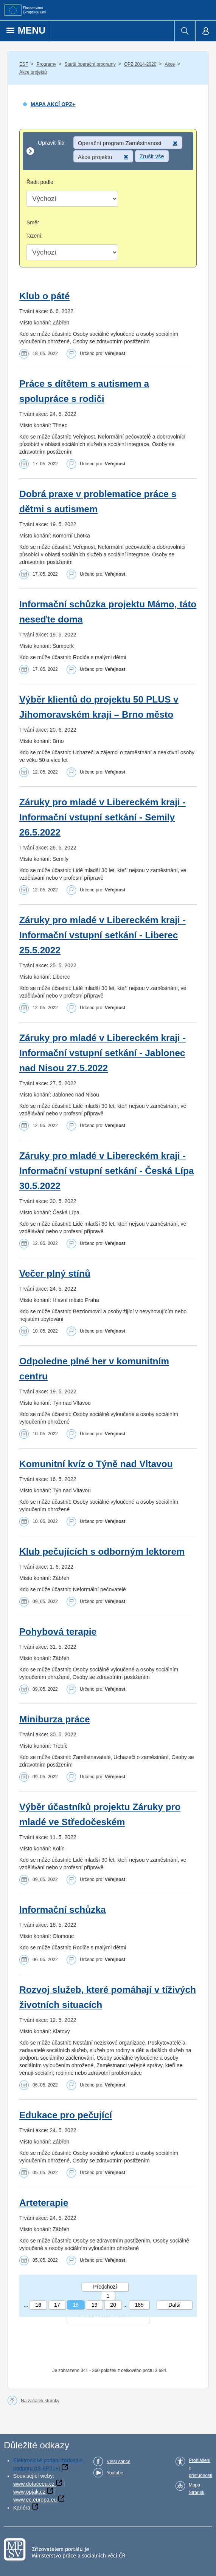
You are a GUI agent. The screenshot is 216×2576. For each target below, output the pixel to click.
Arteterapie (43, 2203)
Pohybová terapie (57, 1631)
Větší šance (119, 2461)
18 (76, 2305)
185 (139, 2305)
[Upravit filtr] (108, 151)
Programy (46, 64)
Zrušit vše (152, 156)
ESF (23, 64)
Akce (170, 64)
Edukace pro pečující (65, 2115)
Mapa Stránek (196, 2488)
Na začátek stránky (40, 2400)
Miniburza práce (54, 1719)
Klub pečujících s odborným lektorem (102, 1551)
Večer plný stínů (54, 1273)
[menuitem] (184, 31)
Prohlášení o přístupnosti (200, 2468)
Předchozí (105, 2287)
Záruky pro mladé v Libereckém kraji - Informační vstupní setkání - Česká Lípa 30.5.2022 (106, 1171)
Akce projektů (33, 72)
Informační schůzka (62, 1909)
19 (95, 2305)
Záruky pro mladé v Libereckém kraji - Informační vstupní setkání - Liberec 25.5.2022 (102, 935)
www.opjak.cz (29, 2492)
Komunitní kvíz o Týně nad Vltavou (96, 1464)
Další (174, 2305)
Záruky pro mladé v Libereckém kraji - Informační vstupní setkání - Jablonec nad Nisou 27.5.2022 (102, 1053)
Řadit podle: (40, 182)
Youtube (115, 2473)
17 (57, 2305)
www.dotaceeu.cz (33, 2484)
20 (113, 2305)
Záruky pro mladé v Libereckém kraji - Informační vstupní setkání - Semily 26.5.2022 (102, 817)
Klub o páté (44, 296)
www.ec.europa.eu (35, 2500)
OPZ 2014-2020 (140, 64)
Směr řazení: (34, 229)
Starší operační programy (90, 64)
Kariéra (21, 2508)
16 (38, 2305)
